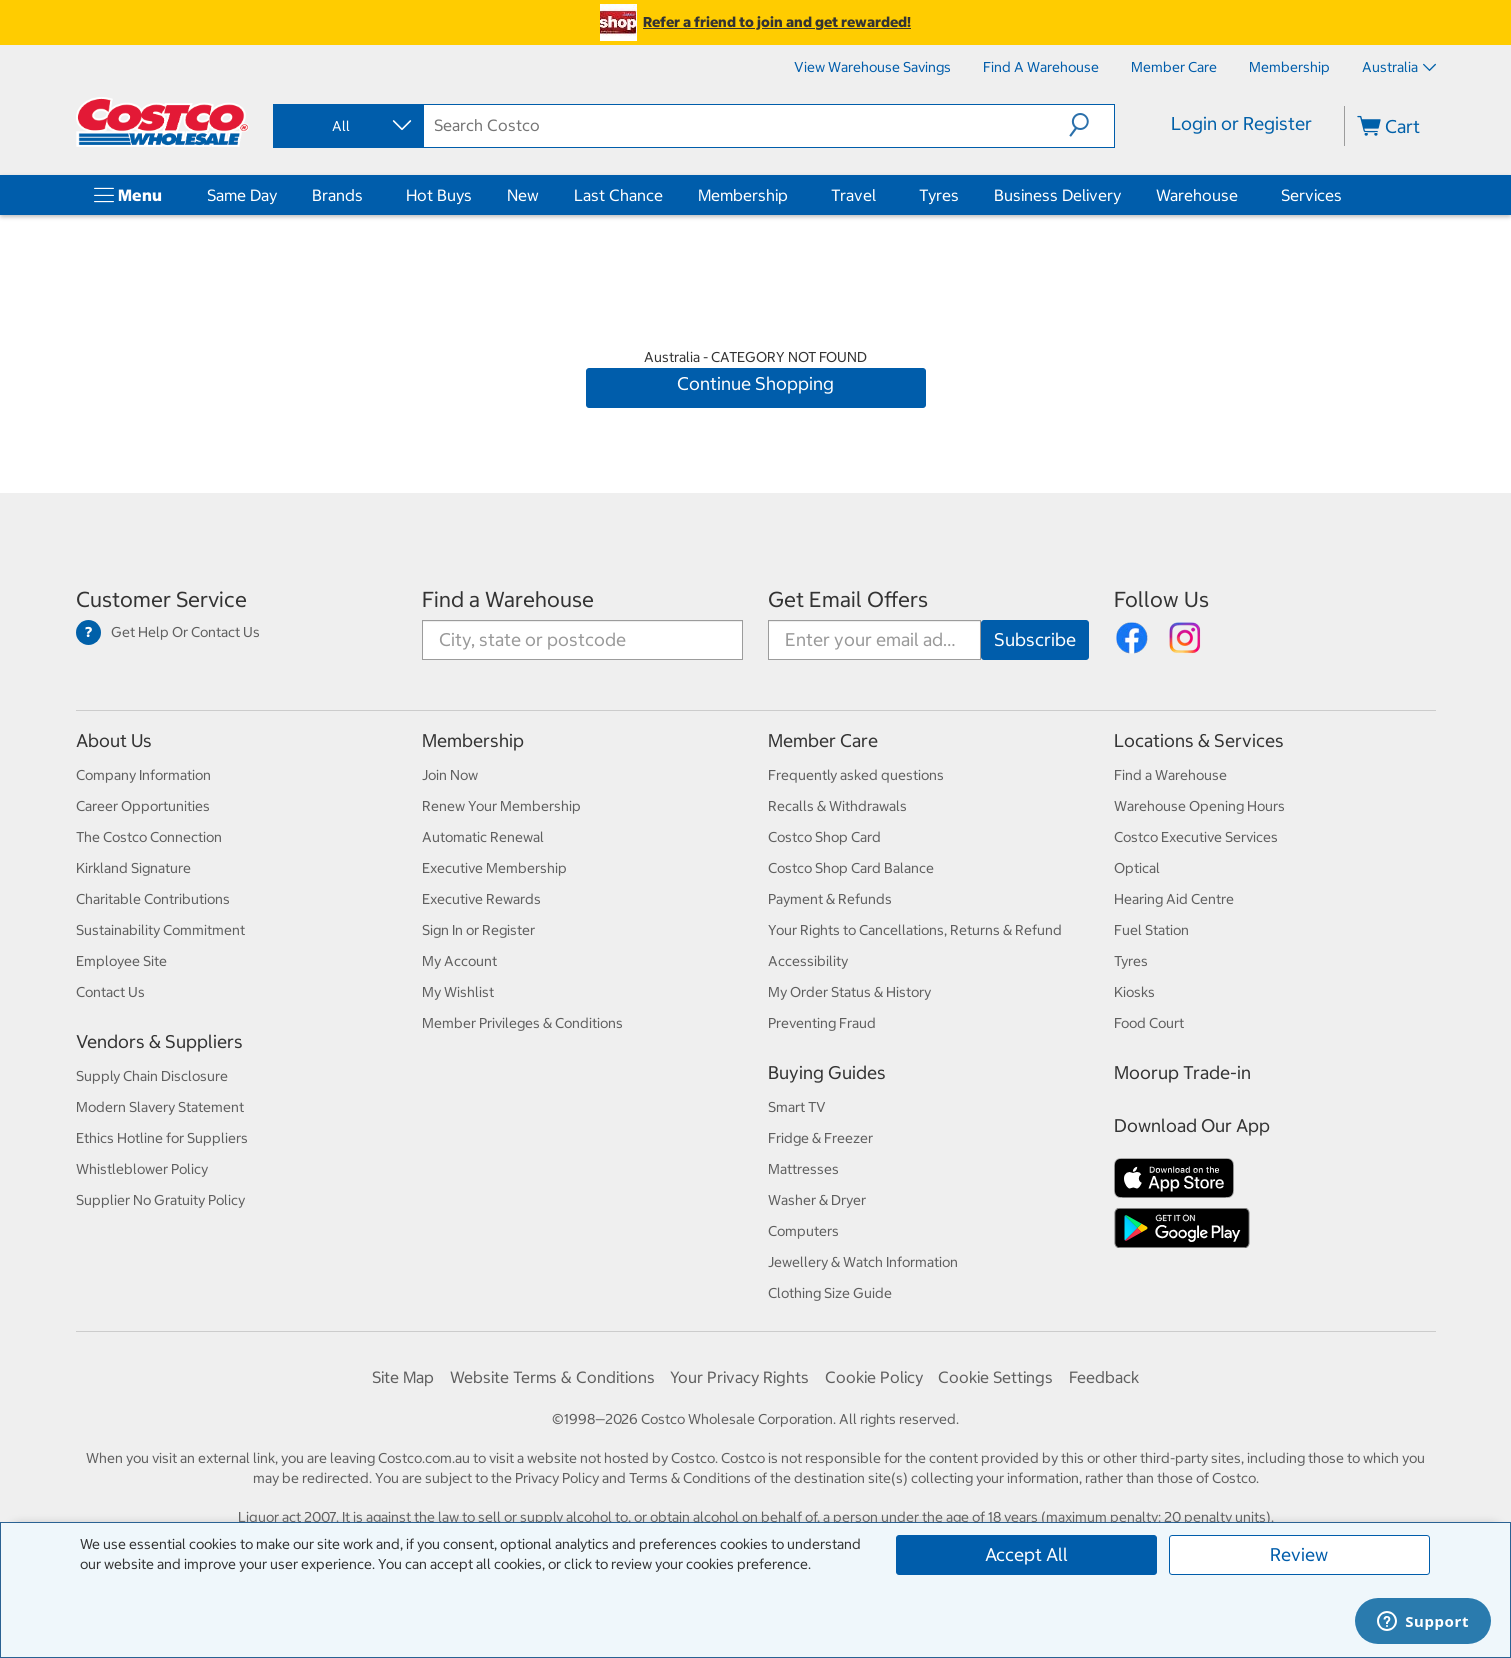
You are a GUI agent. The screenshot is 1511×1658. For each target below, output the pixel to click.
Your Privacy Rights (739, 1377)
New (523, 195)
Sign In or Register (478, 930)
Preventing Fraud (822, 1023)
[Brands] (367, 195)
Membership (743, 195)
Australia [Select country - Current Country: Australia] (1399, 67)
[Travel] (880, 195)
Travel (853, 195)
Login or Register (1241, 123)
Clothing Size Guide (830, 1293)
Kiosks (1134, 992)
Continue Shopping (755, 383)
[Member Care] (1174, 67)
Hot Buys (439, 195)
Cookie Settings (995, 1377)
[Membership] (1289, 67)
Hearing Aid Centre (1174, 899)
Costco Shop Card (824, 837)
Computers (803, 1231)
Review (1299, 1554)
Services (1311, 195)
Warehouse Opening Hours (1199, 806)
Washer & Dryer (817, 1200)
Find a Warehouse (508, 599)
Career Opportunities (143, 806)
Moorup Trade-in (1182, 1072)
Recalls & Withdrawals (837, 806)
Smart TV (797, 1107)
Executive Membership (494, 868)
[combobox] (347, 126)
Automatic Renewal (483, 837)
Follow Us (1161, 599)
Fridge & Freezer (820, 1138)
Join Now (450, 775)
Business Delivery (1057, 195)
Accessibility (808, 961)
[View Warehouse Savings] (872, 67)
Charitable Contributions (153, 899)
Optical (1137, 868)
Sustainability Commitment (160, 930)
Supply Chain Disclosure (152, 1076)
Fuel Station (1151, 930)
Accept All (1026, 1554)
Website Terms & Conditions (552, 1377)
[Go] (1035, 640)
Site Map (403, 1377)
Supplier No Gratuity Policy (160, 1200)
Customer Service (161, 599)
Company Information (143, 775)
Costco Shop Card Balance (851, 868)
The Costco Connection (149, 837)
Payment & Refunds (830, 899)
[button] (1091, 125)
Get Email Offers (848, 599)
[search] (746, 125)
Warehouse (1197, 195)
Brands (337, 195)
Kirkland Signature (133, 868)
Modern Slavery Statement (160, 1107)
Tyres (939, 195)
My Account (459, 961)
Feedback (1104, 1377)
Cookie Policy (874, 1377)
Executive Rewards (481, 899)
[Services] (1346, 195)
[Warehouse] (1242, 195)
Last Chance (618, 195)
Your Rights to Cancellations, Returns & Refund (915, 930)
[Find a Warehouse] (1041, 67)
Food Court (1149, 1023)
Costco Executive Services (1196, 837)
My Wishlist (458, 992)
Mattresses (803, 1169)
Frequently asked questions (856, 775)
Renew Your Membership (501, 806)
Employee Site (121, 961)
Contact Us (110, 992)
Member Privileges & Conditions (522, 1023)
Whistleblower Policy (142, 1169)
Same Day (242, 195)
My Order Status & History (849, 992)
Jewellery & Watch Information (863, 1262)
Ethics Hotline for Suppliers (162, 1138)
